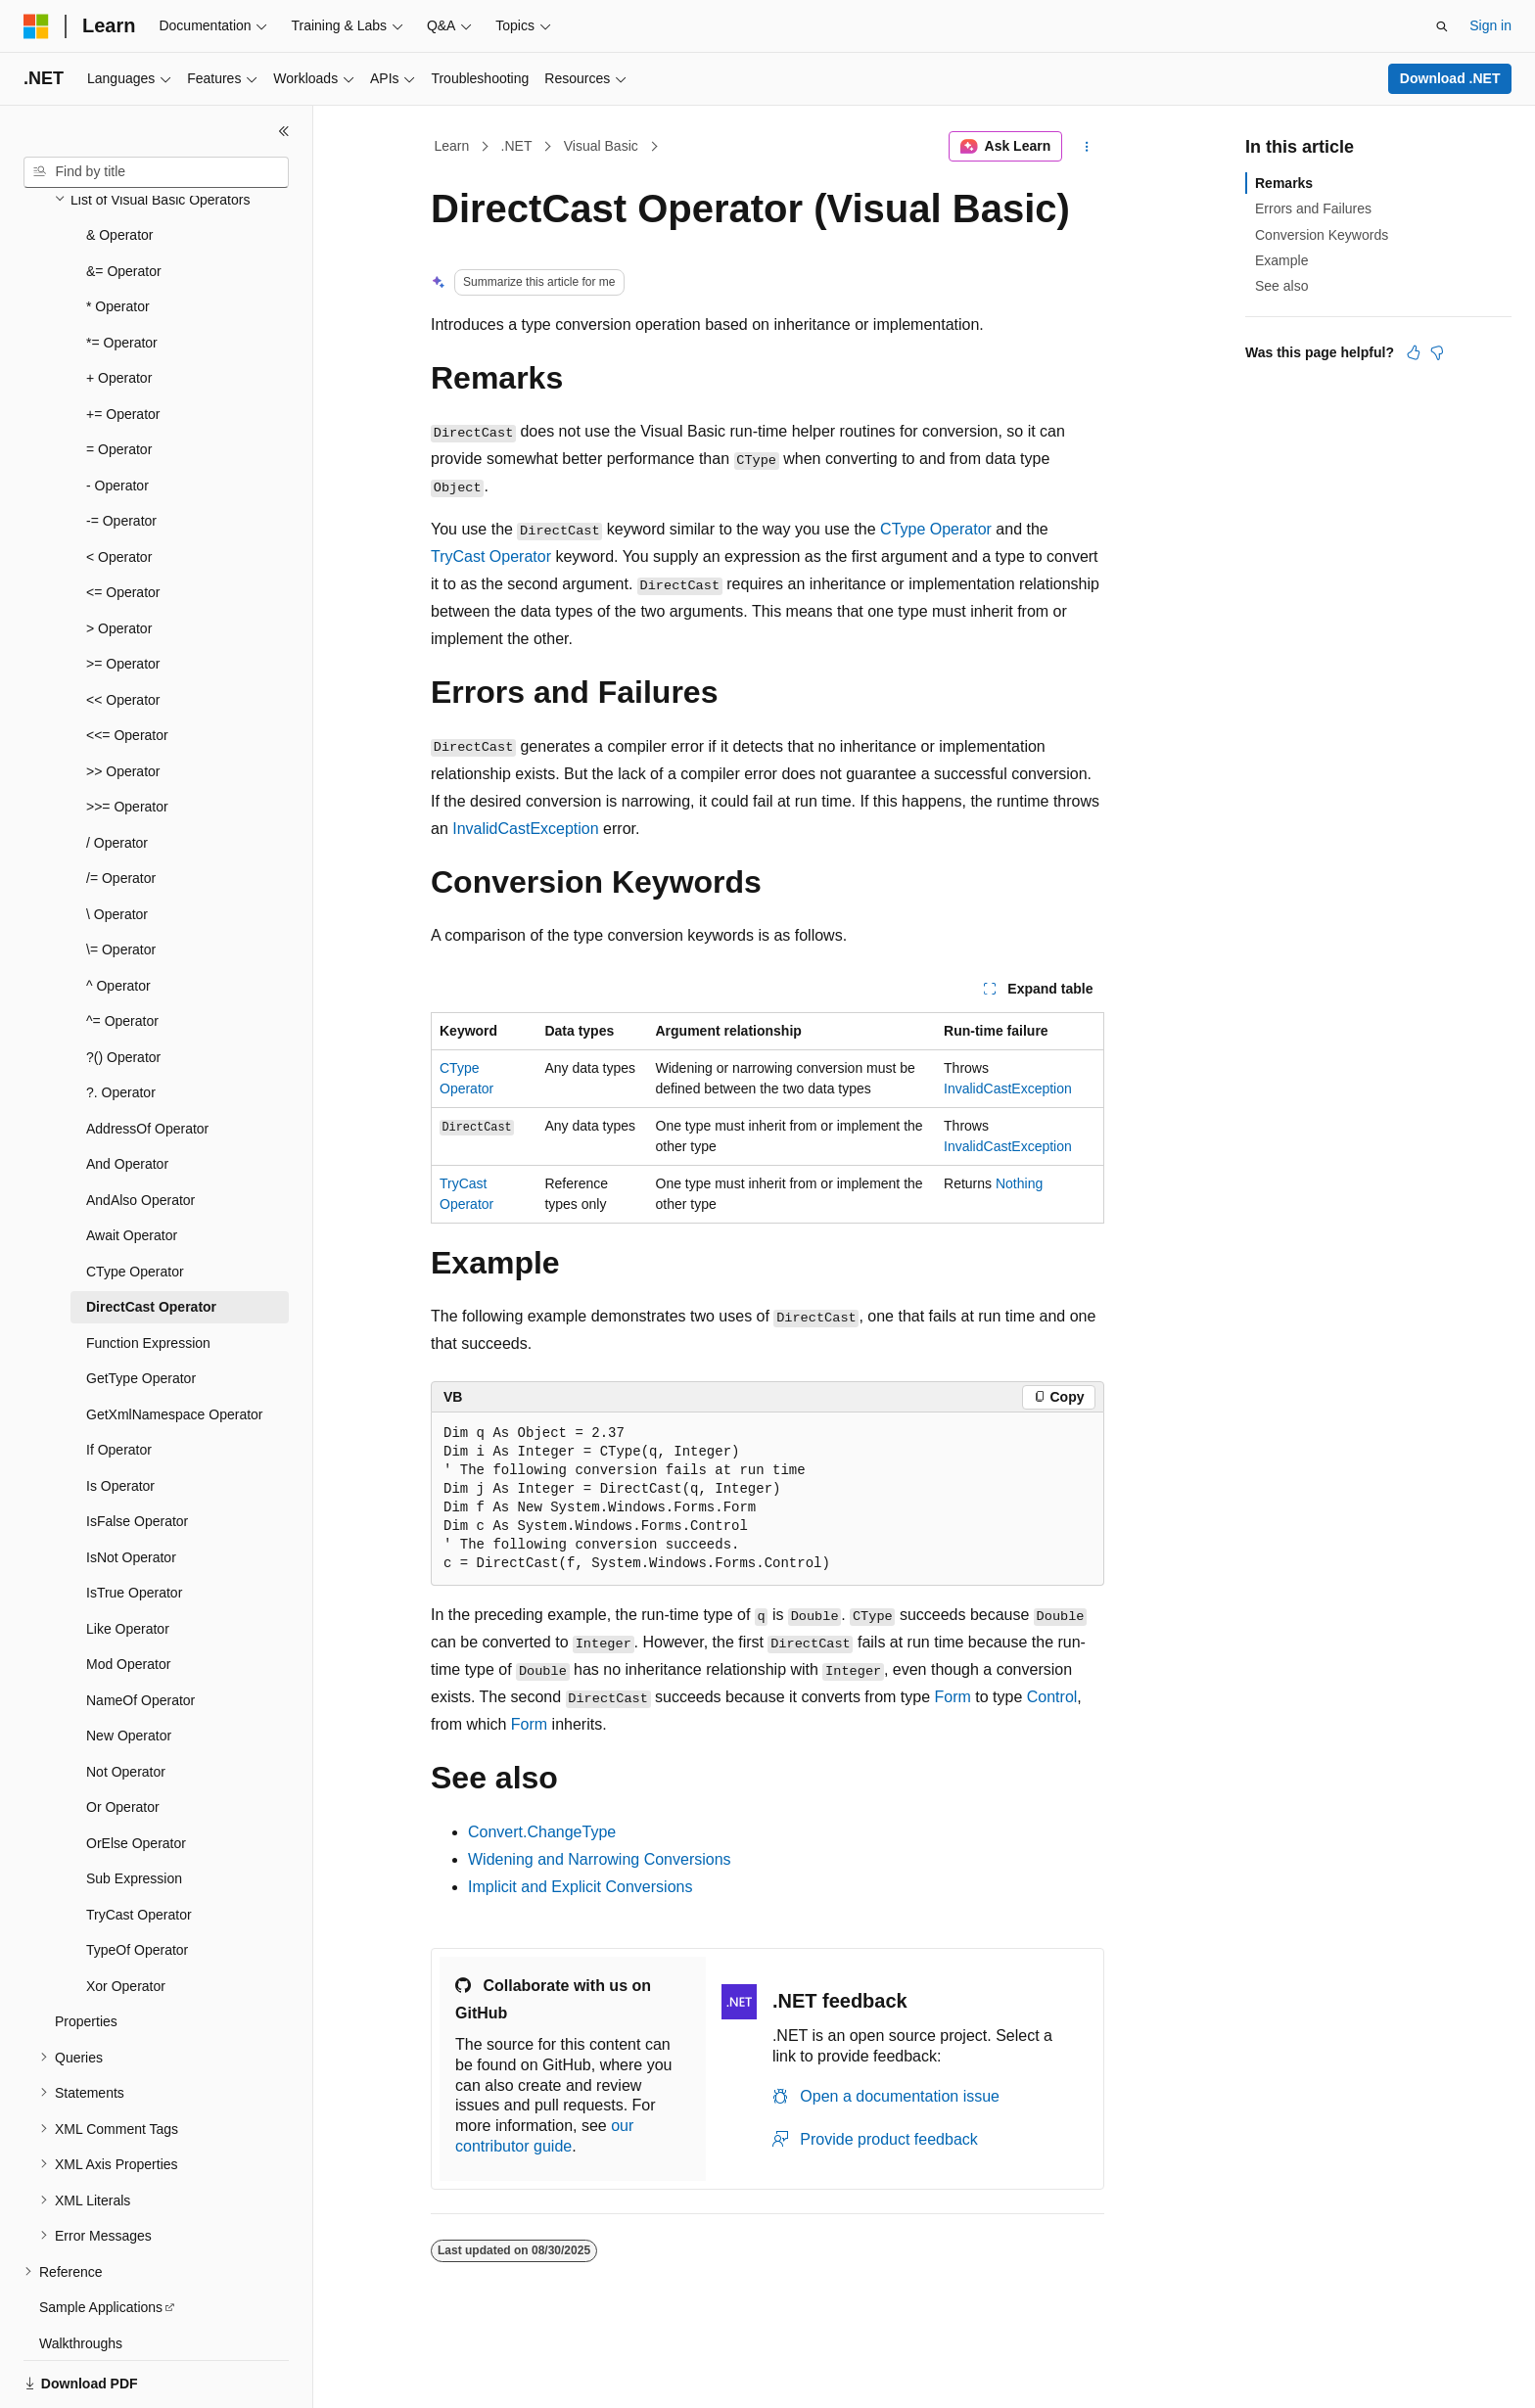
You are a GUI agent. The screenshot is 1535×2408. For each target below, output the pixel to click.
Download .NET (1450, 78)
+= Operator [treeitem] (123, 346)
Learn (452, 146)
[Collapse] (283, 131)
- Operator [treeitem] (117, 418)
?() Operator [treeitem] (123, 989)
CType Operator (936, 529)
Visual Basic (601, 146)
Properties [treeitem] (86, 1954)
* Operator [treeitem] (118, 239)
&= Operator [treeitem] (124, 203)
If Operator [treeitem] (119, 1382)
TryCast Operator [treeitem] (139, 1847)
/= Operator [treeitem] (121, 810)
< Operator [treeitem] (119, 489)
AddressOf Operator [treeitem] (147, 1061)
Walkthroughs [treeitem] (80, 2276)
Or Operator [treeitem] (123, 1739)
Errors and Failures (1313, 208)
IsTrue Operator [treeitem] (134, 1525)
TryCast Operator (491, 556)
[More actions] (1087, 146)
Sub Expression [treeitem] (134, 1811)
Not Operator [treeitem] (125, 1704)
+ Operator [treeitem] (119, 310)
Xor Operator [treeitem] (125, 1918)
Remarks (1284, 183)
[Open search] (1442, 26)
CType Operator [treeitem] (135, 1204)
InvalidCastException (525, 828)
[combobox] (156, 172)
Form (953, 1697)
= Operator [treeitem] (119, 382)
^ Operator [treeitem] (118, 918)
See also (1281, 286)
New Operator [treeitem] (128, 1668)
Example (1281, 260)
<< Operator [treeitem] (123, 632)
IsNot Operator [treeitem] (131, 1490)
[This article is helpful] (1413, 352)
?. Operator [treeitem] (121, 1025)
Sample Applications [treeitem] (101, 2239)
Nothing (1019, 1183)
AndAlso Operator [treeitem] (140, 1132)
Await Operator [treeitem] (131, 1168)
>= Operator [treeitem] (123, 596)
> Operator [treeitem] (119, 561)
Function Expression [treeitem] (148, 1275)
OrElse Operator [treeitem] (136, 1775)
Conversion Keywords (1321, 235)
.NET (517, 146)
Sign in (1490, 25)
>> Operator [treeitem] (123, 704)
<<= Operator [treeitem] (127, 667)
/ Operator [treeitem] (117, 775)
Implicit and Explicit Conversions (580, 1886)
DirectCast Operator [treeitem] (151, 1239)
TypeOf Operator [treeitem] (137, 1882)
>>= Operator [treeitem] (127, 739)
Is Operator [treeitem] (120, 1418)
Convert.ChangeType (542, 1832)
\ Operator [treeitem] (117, 847)
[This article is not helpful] (1437, 352)
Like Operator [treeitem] (127, 1561)
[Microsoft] (36, 26)
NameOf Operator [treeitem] (140, 1633)
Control (1052, 1697)
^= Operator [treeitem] (122, 953)
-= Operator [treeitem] (121, 453)
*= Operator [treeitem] (122, 275)
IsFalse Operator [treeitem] (137, 1453)
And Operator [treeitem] (127, 1096)
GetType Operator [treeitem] (141, 1311)
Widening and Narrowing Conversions (599, 1859)
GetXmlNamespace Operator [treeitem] (174, 1347)
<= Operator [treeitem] (123, 525)
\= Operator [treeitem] (121, 882)
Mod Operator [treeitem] (128, 1596)
